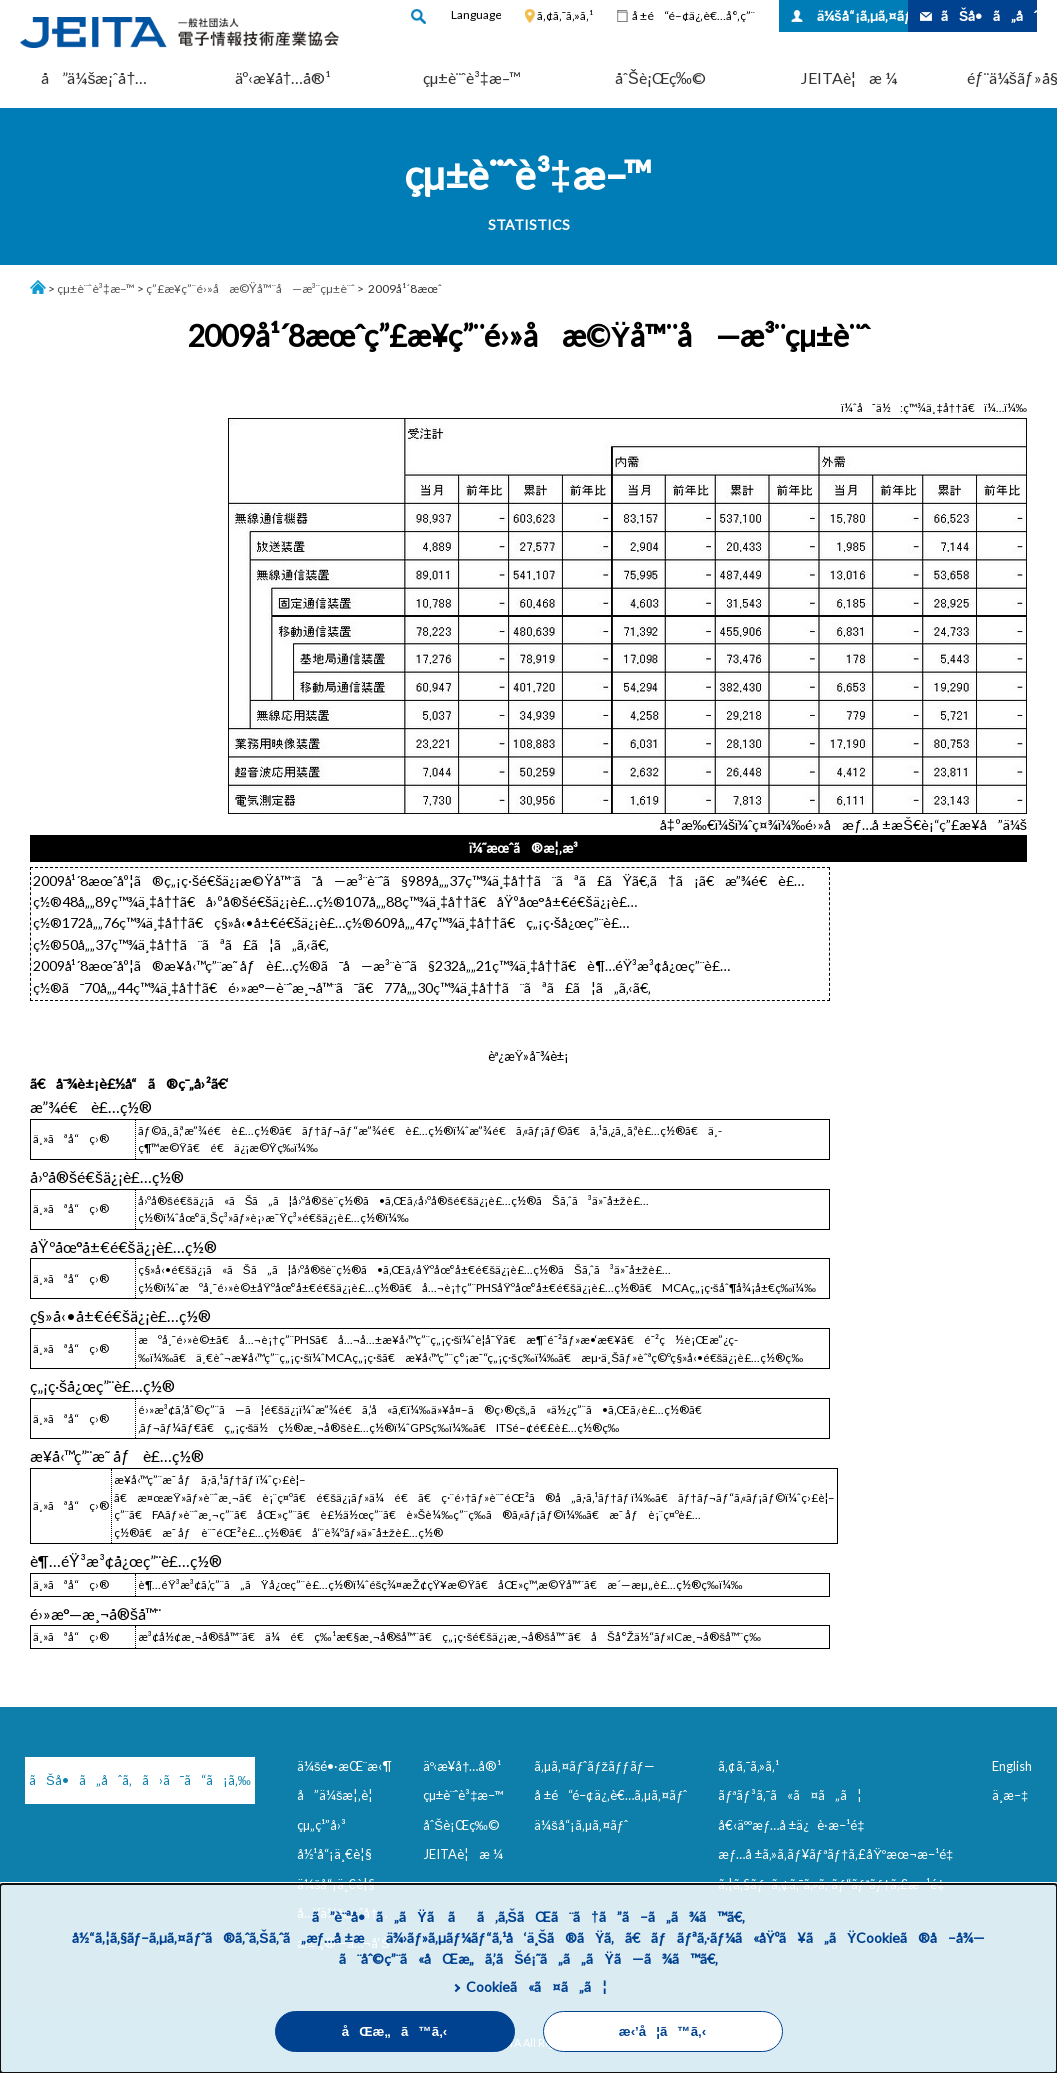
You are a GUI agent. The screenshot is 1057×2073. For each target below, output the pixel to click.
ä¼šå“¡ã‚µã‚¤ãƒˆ (862, 15)
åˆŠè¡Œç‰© (660, 77)
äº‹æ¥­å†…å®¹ (283, 77)
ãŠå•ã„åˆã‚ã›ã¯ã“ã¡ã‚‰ (130, 1780)
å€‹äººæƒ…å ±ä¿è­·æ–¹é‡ (795, 1825)
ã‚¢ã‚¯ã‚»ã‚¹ (565, 15)
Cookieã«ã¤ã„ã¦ (536, 1986)
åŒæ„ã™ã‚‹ (395, 2031)
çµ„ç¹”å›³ (321, 1825)
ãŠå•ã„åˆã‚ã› (989, 15)
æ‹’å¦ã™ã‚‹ (662, 2031)
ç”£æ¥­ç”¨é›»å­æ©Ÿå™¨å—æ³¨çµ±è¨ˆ (250, 288)
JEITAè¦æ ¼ (849, 77)
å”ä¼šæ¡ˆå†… (94, 77)
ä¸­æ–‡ (1010, 1795)
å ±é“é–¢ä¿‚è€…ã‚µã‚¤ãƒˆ (610, 1795)
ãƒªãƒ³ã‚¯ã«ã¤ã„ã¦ (789, 1795)
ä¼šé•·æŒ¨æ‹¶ (345, 1766)
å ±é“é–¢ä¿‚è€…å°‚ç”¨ (693, 15)
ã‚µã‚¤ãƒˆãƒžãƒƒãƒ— (594, 1766)
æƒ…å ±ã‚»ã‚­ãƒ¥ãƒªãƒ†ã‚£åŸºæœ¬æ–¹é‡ (839, 1854)
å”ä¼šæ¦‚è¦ (340, 1795)
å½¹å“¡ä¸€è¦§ (334, 1854)
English (1012, 1766)
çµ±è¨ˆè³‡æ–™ (472, 77)
